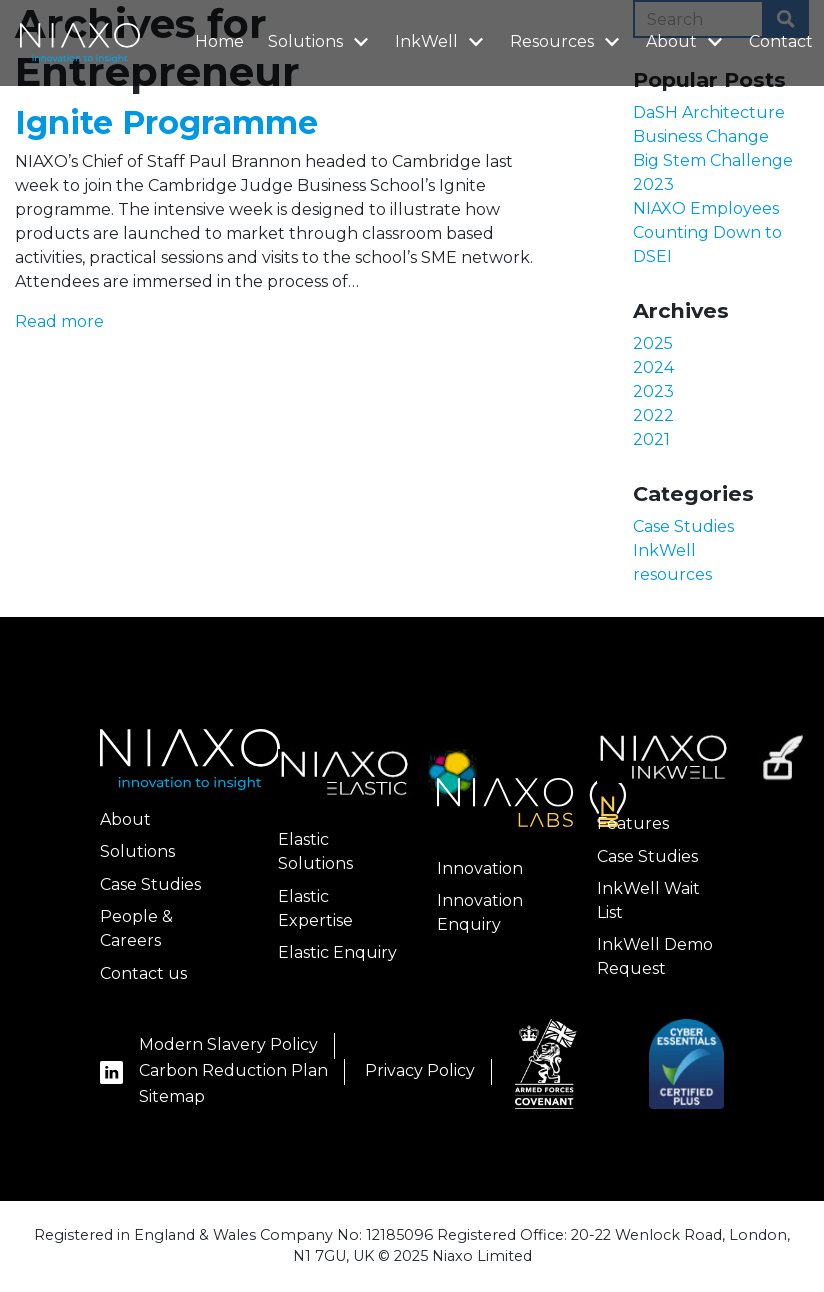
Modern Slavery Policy (228, 1044)
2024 (653, 367)
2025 (653, 343)
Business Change (701, 136)
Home (219, 41)
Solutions (320, 40)
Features (633, 823)
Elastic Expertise (315, 908)
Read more (59, 321)
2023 (653, 391)
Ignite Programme (166, 122)
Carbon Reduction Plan (233, 1070)
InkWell (441, 40)
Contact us (143, 973)
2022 (653, 415)
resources (672, 574)
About (686, 40)
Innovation (480, 868)
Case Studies (683, 526)
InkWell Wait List (648, 900)
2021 (651, 439)
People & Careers (136, 928)
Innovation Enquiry (480, 912)
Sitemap (172, 1096)
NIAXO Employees (706, 208)
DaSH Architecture (709, 112)
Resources (567, 40)
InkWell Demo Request (655, 956)
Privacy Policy (420, 1070)
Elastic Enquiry (337, 952)
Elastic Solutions (315, 851)
